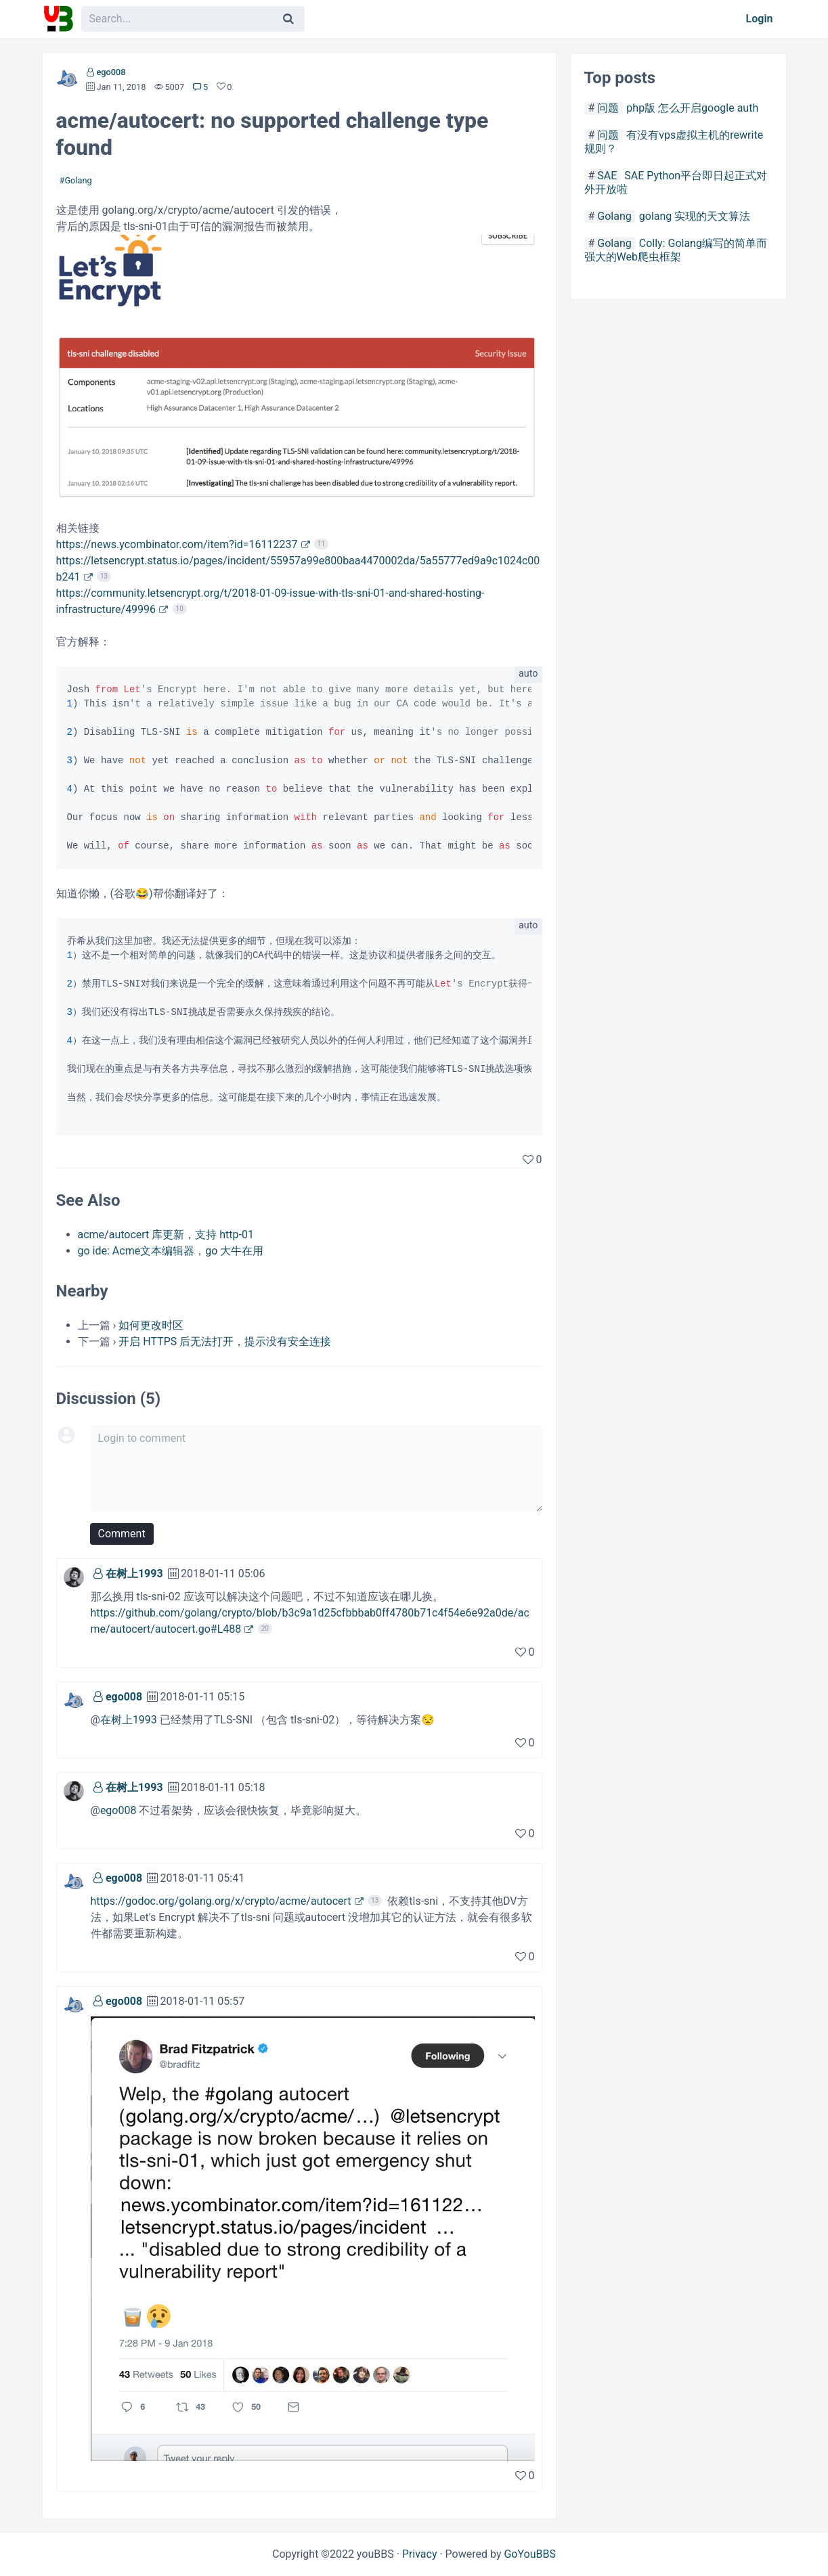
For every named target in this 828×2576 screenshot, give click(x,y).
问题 (608, 107)
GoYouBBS (530, 2554)
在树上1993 (134, 1573)
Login (759, 18)
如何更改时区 (150, 1325)
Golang (77, 180)
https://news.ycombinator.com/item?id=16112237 (177, 544)
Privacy (419, 2554)
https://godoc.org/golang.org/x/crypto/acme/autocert (221, 1901)
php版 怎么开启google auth (692, 107)
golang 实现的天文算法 (695, 216)
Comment (122, 1533)
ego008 (110, 72)
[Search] (288, 19)
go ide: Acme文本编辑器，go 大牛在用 (171, 1250)
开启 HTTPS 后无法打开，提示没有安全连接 (224, 1341)
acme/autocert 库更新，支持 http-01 (166, 1234)
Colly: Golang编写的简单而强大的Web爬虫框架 (675, 250)
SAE (607, 175)
